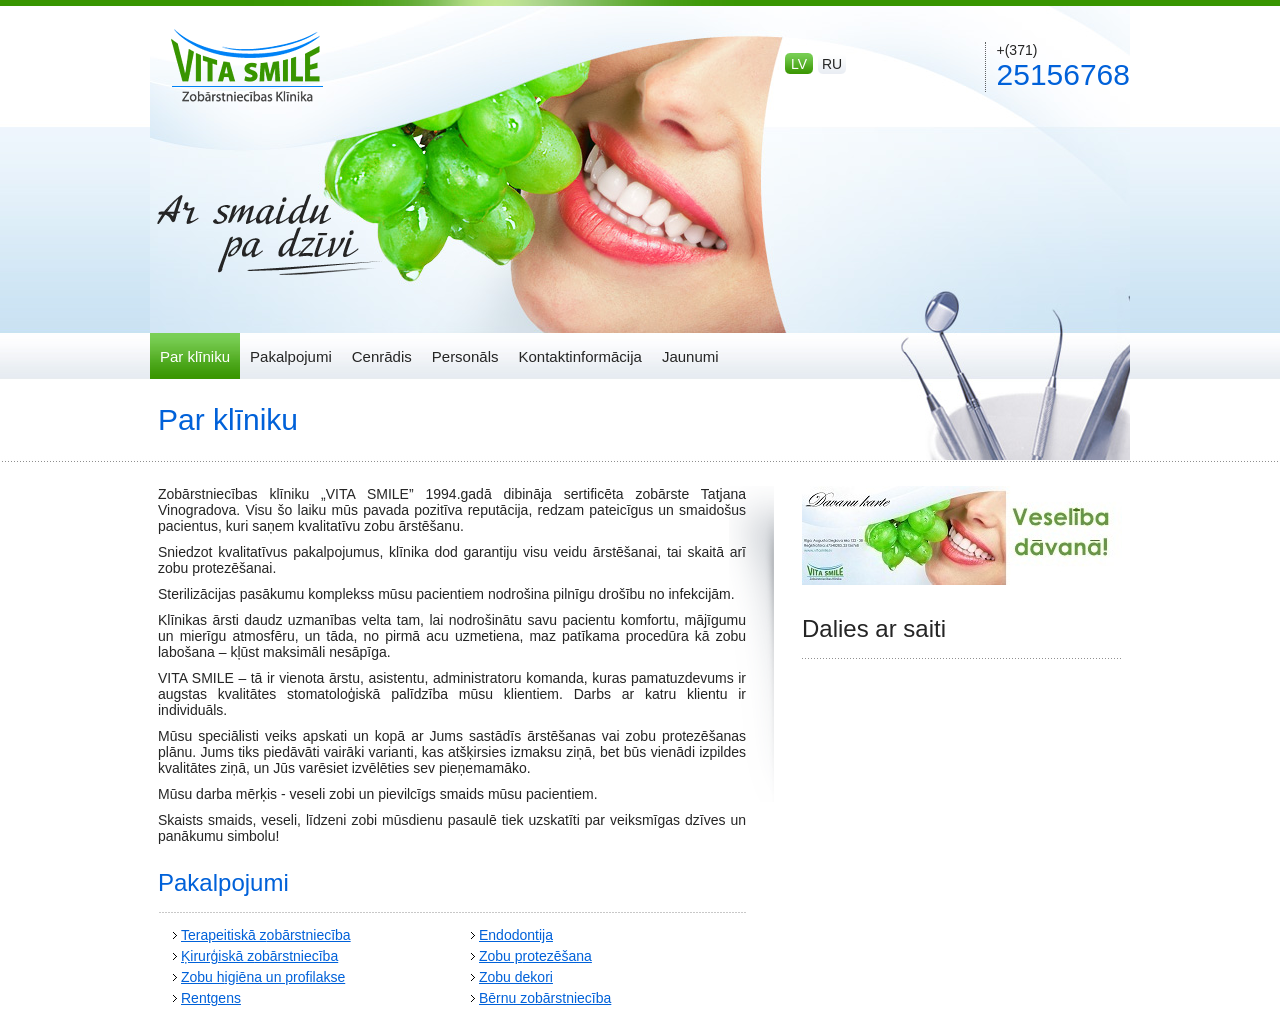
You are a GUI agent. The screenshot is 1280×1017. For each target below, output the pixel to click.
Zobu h (203, 977)
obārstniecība (309, 935)
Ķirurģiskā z (217, 956)
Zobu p (501, 956)
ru (832, 64)
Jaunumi (690, 356)
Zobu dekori (516, 977)
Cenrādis (382, 356)
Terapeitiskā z (224, 935)
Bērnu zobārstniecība (545, 998)
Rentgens (211, 998)
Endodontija (516, 935)
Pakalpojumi (291, 356)
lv (799, 64)
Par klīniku (195, 356)
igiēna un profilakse (285, 977)
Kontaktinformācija (579, 356)
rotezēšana (557, 956)
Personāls (465, 356)
